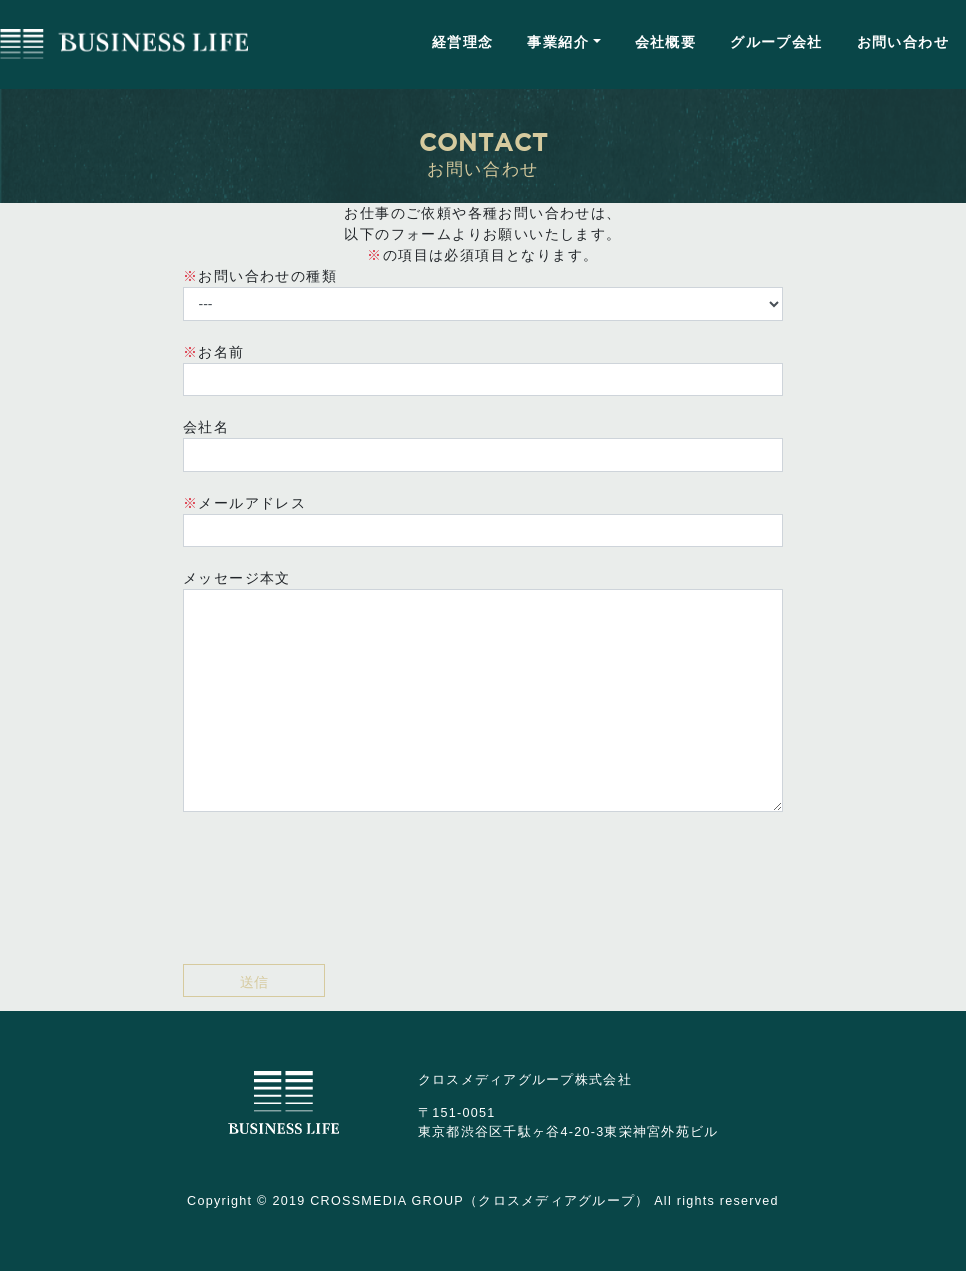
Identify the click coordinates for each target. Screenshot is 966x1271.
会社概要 (666, 42)
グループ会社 (776, 42)
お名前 (483, 370)
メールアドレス (483, 521)
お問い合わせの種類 (483, 294)
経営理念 (463, 42)
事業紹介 (558, 42)
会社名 (483, 445)
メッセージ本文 (483, 691)
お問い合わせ (903, 42)
